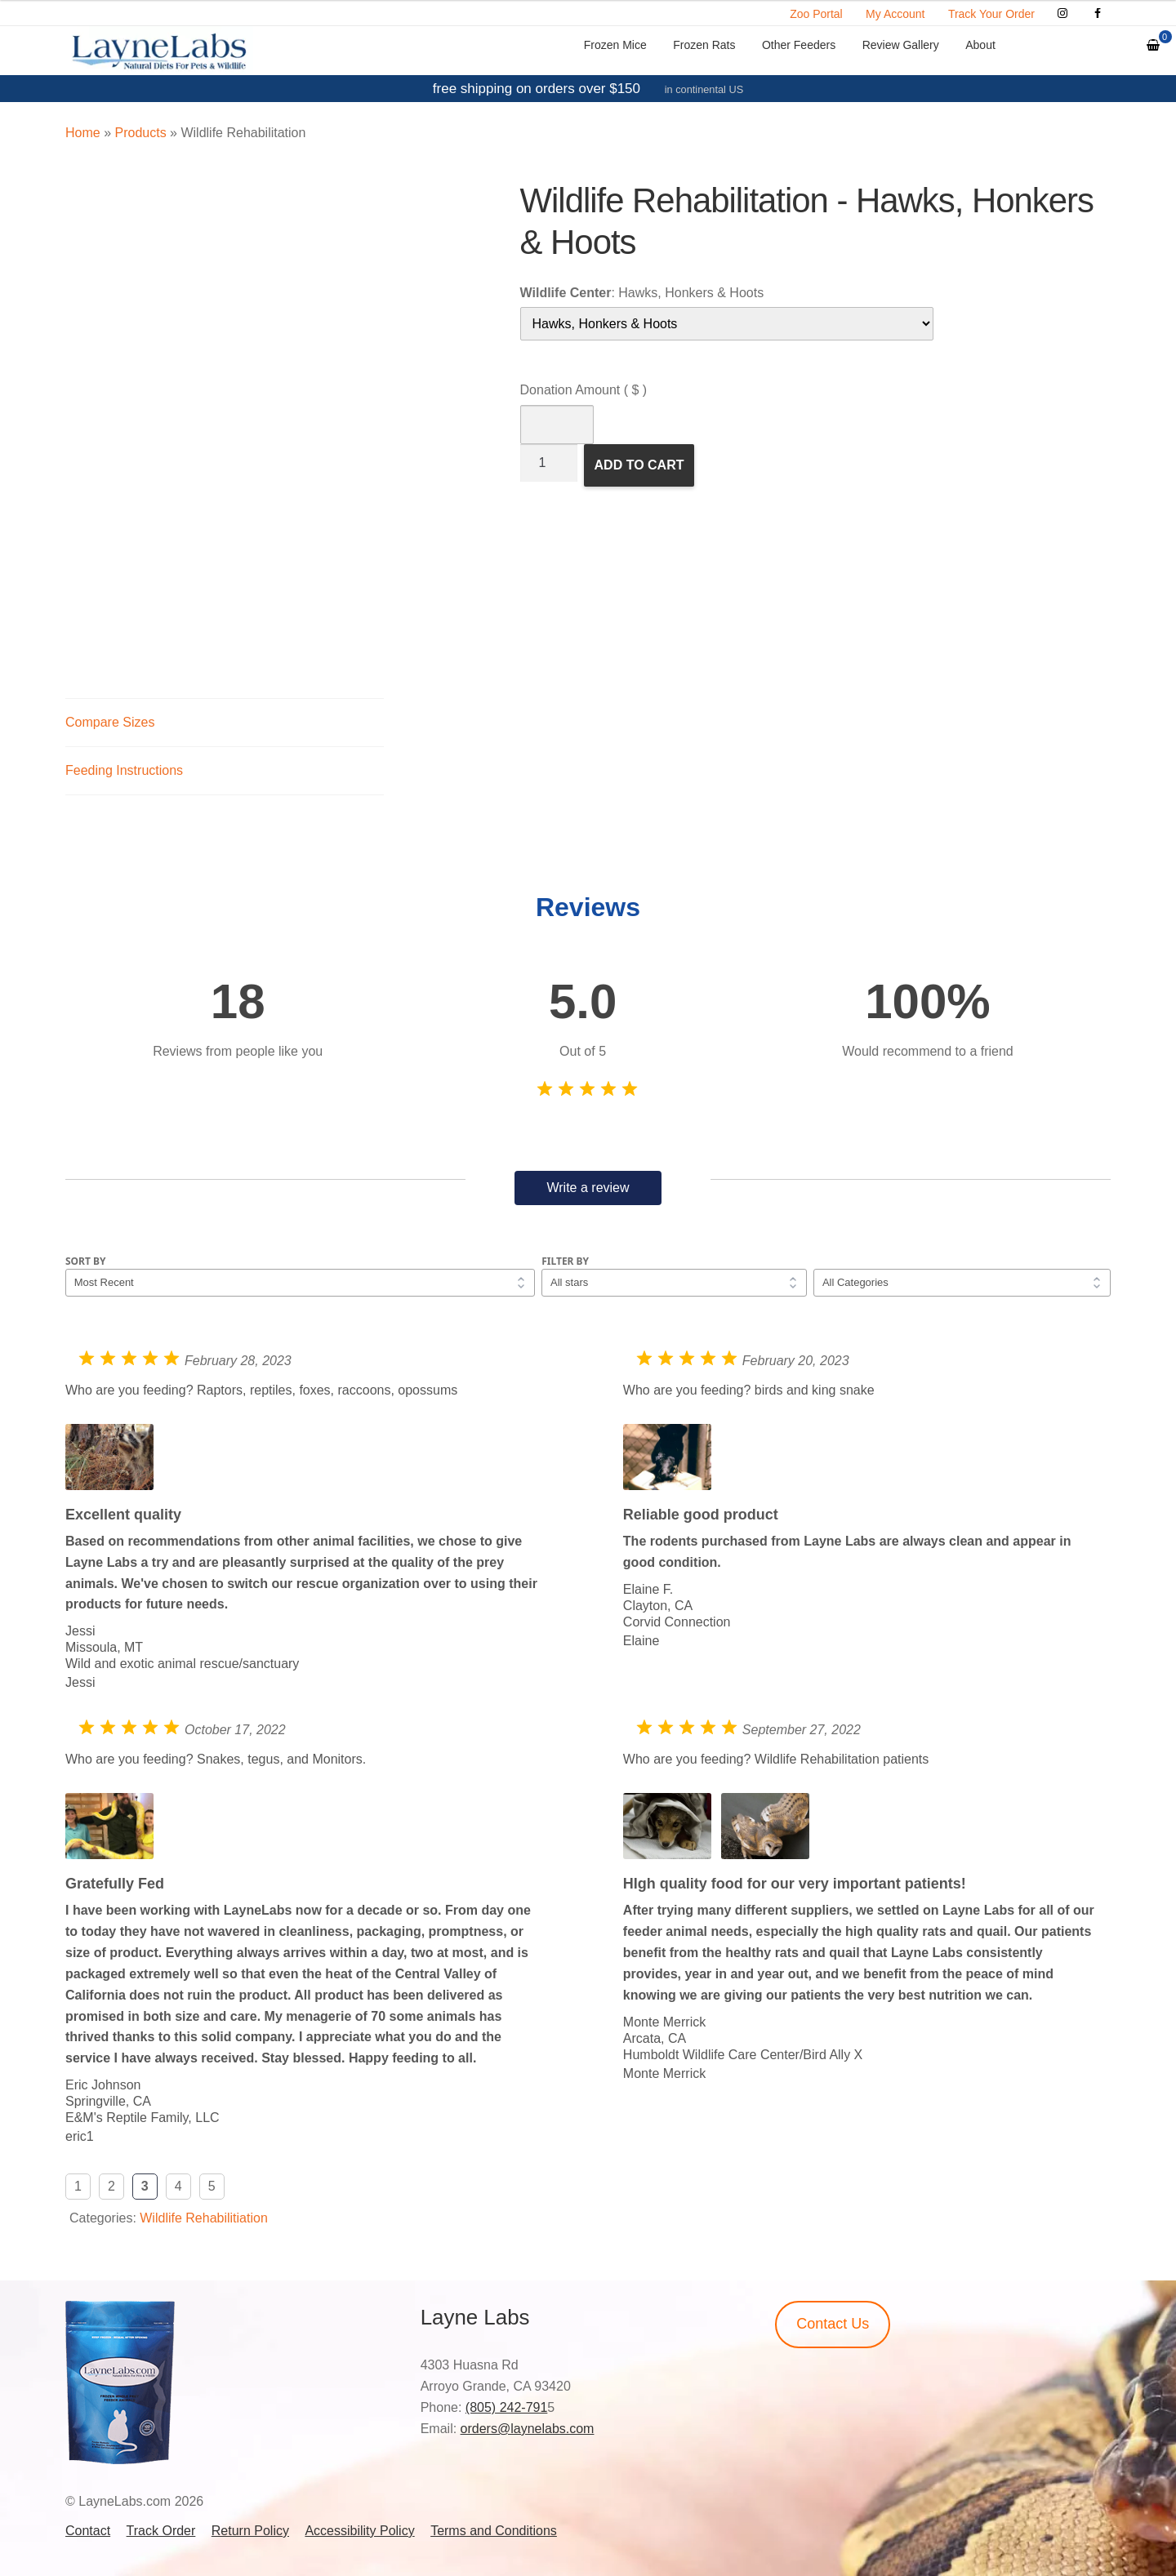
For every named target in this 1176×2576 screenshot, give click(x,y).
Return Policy (250, 2531)
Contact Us (832, 2324)
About (980, 44)
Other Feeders (798, 44)
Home (82, 133)
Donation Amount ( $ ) (584, 390)
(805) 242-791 (507, 2407)
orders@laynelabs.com (528, 2429)
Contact (87, 2531)
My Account (895, 14)
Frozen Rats (704, 44)
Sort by (85, 1261)
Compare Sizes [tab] (109, 722)
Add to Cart (639, 465)
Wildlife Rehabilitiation (204, 2218)
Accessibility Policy (359, 2531)
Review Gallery (900, 44)
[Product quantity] (548, 463)
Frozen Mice (615, 44)
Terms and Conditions (493, 2531)
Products (140, 133)
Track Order (161, 2531)
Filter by (565, 1261)
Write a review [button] (587, 1188)
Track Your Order (991, 14)
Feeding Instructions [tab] (124, 770)
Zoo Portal (816, 14)
